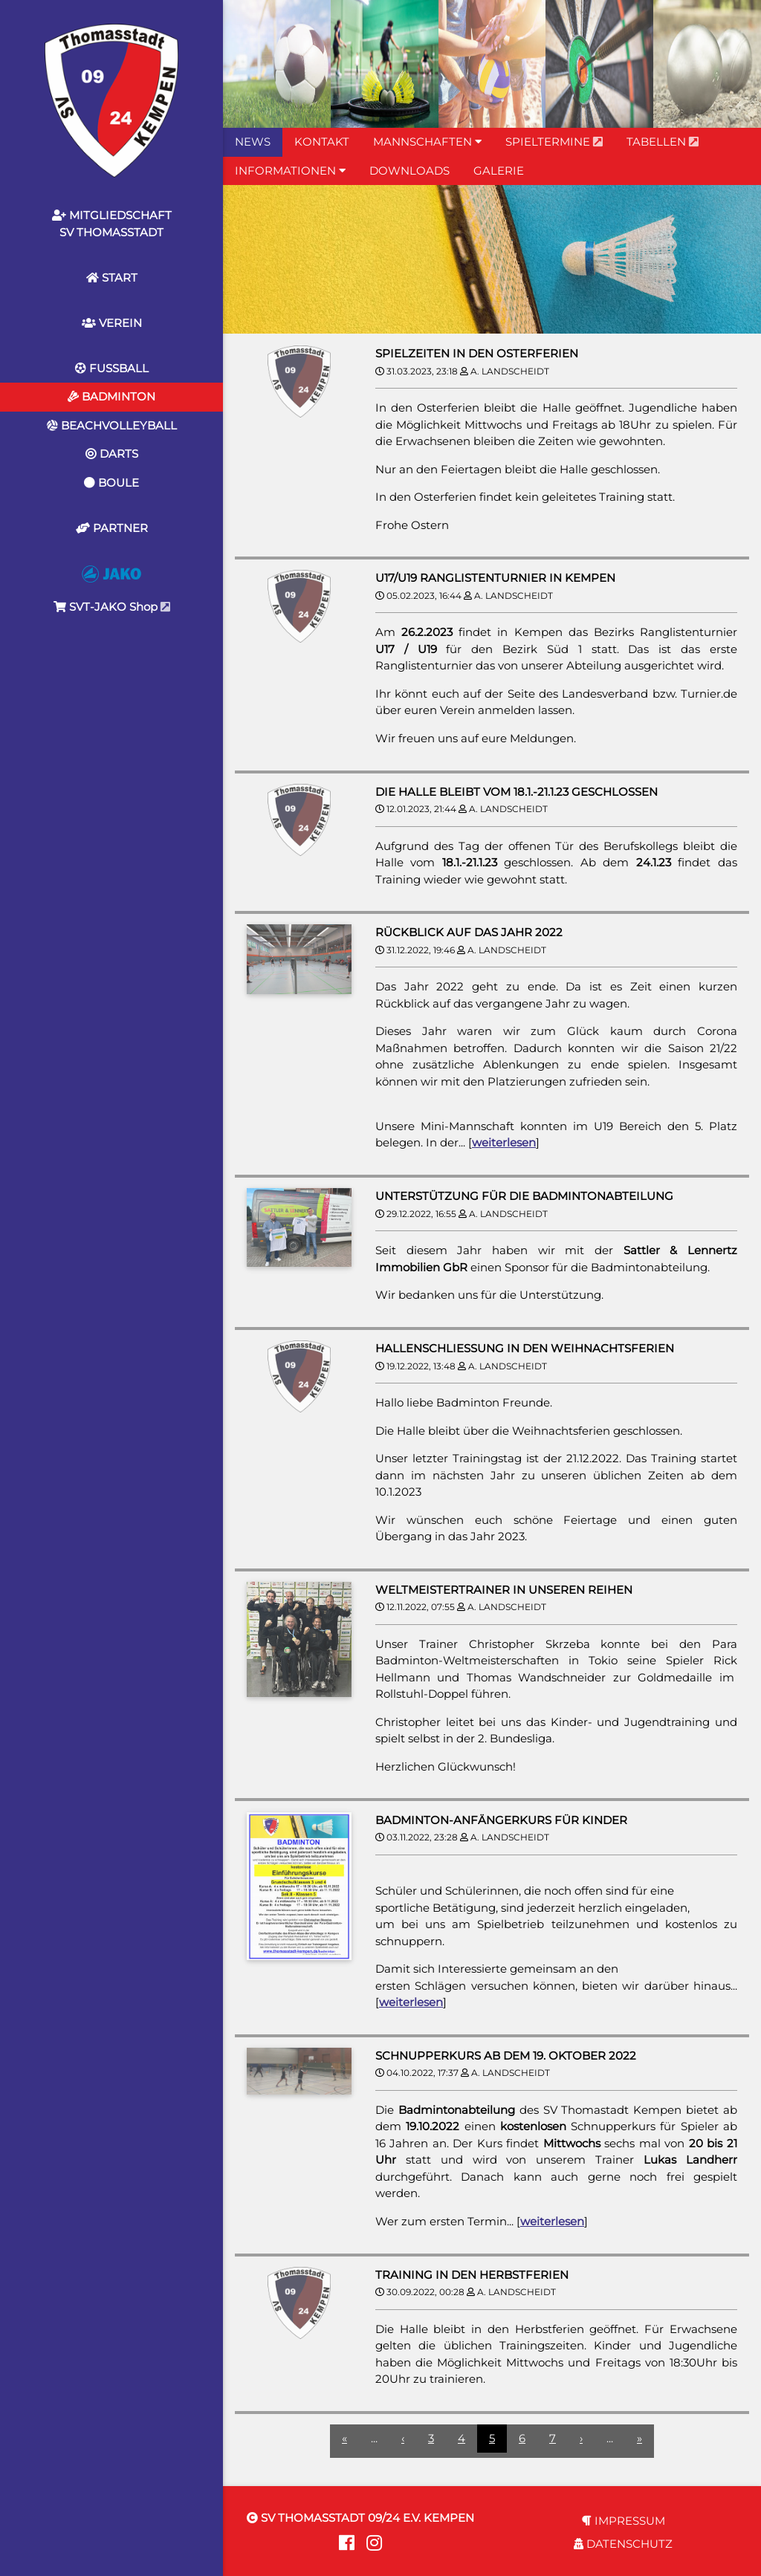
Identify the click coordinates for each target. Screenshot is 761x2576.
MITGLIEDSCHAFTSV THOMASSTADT (112, 223)
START (111, 277)
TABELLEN (662, 141)
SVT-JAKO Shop (112, 589)
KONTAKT (321, 141)
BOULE (111, 483)
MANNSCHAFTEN (427, 141)
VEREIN (112, 323)
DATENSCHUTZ (623, 2544)
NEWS (253, 141)
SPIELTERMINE (554, 141)
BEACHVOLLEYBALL (112, 425)
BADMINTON (111, 396)
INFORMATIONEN (290, 170)
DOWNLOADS (409, 170)
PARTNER (112, 528)
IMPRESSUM (623, 2521)
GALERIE (498, 170)
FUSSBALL (112, 368)
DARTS (111, 454)
